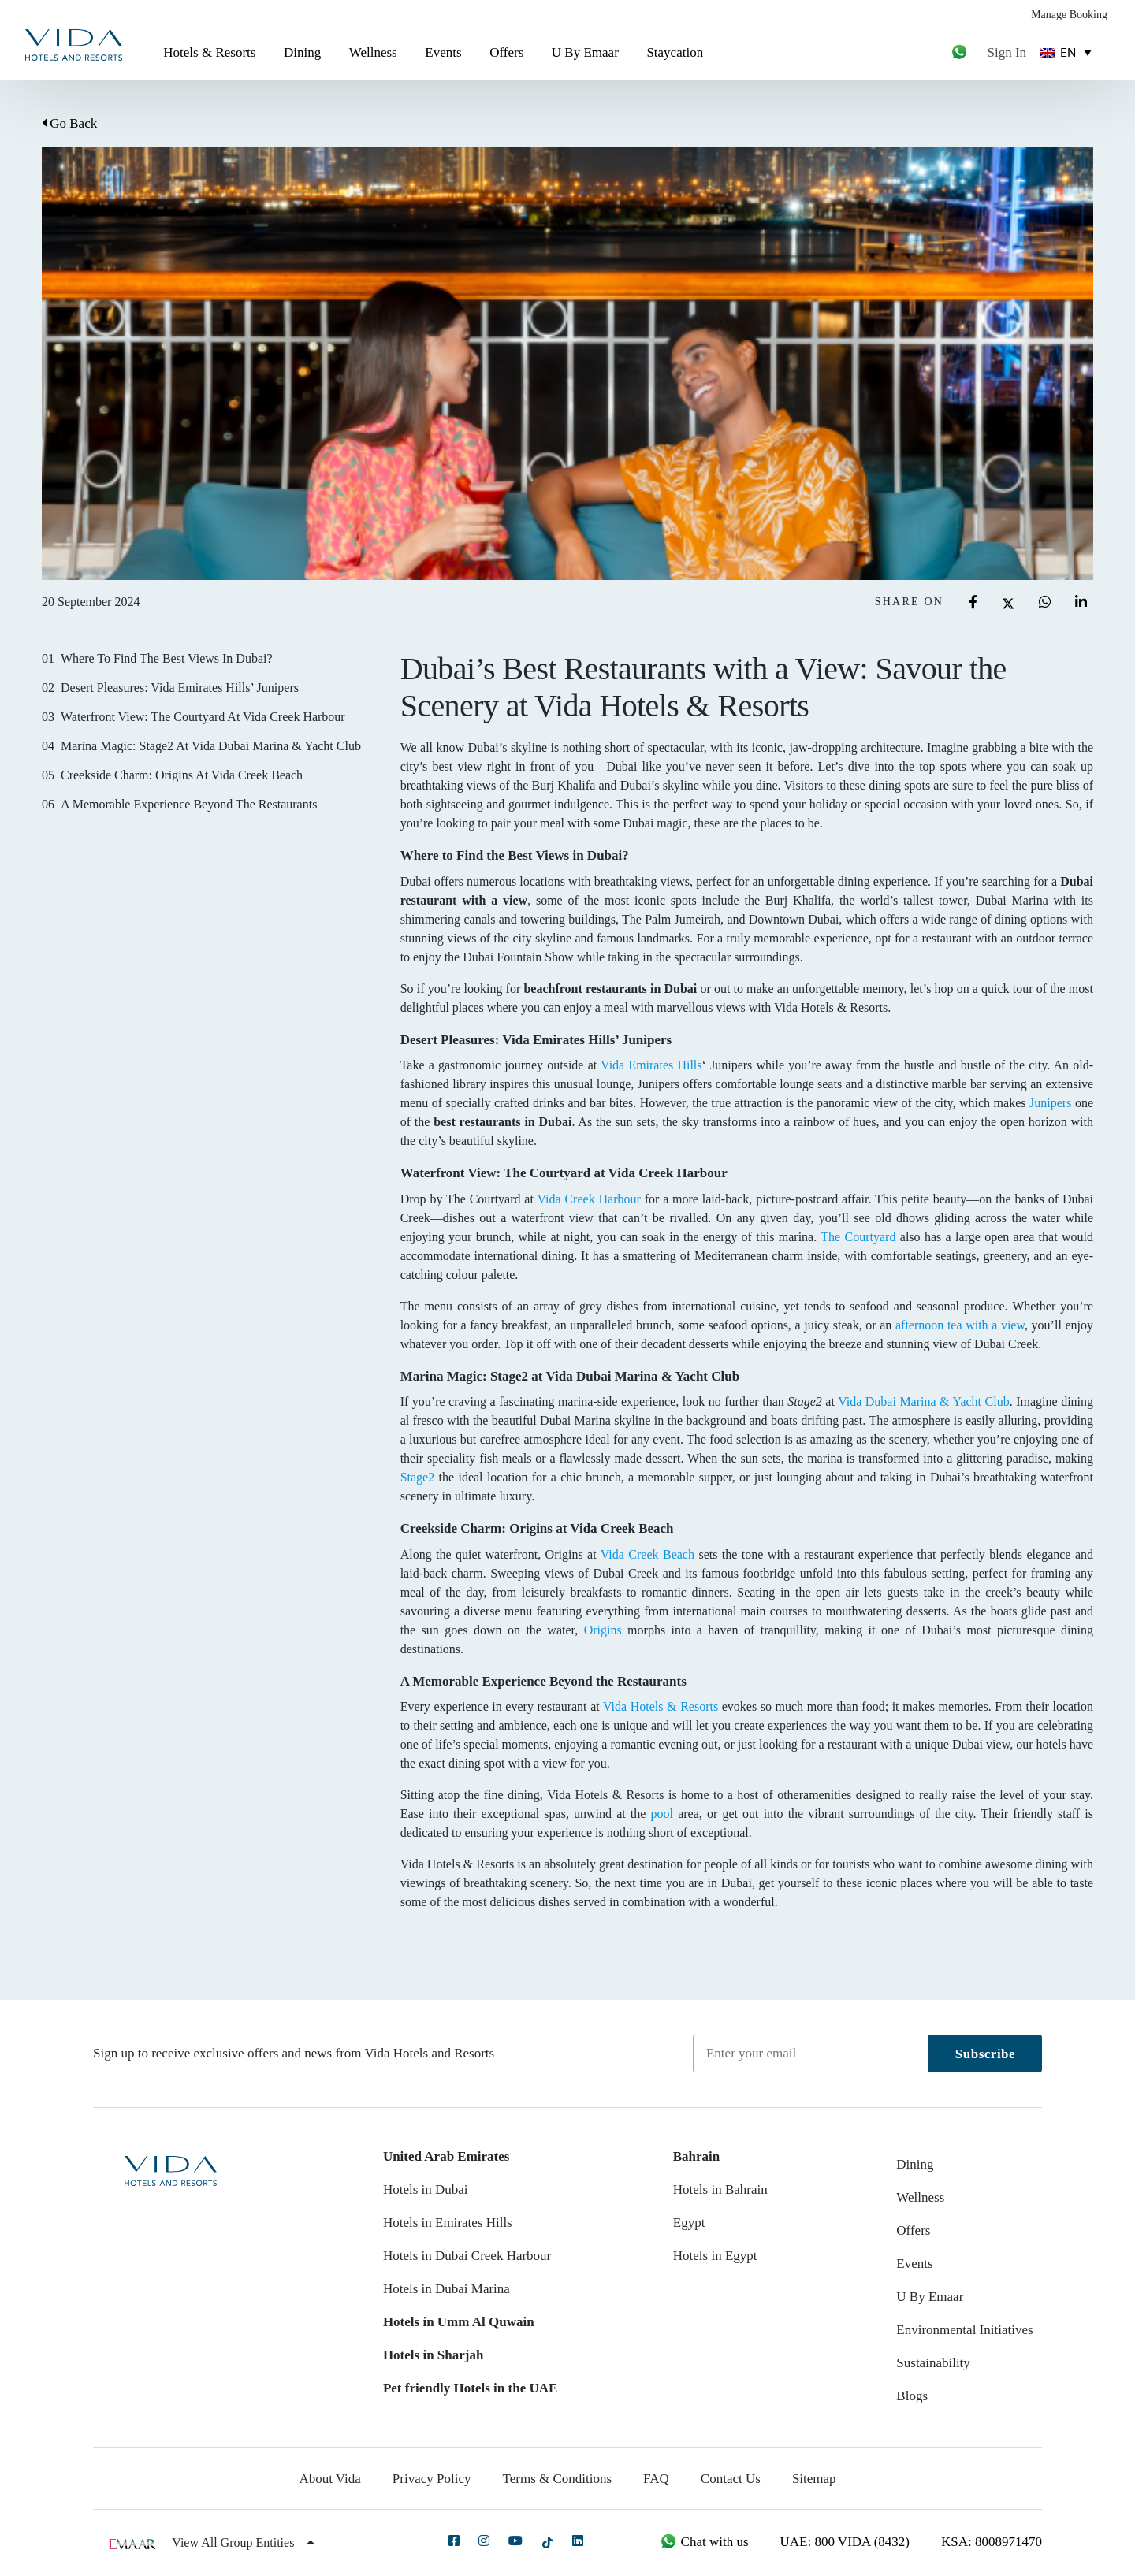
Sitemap (814, 2478)
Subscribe (985, 2053)
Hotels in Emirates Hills (447, 2222)
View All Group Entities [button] (243, 2542)
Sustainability (933, 2362)
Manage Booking (1069, 14)
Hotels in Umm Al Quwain (458, 2321)
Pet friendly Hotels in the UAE (470, 2388)
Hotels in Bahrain (720, 2189)
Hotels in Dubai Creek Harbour (467, 2255)
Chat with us (704, 2541)
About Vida (329, 2478)
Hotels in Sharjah (433, 2354)
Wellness (373, 52)
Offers (506, 52)
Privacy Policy (432, 2478)
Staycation (674, 52)
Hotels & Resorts (209, 52)
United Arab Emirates (446, 2156)
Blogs (912, 2395)
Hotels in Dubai (425, 2189)
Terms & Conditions (557, 2478)
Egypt (689, 2222)
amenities (827, 1794)
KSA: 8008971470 (991, 2541)
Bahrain (696, 2156)
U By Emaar (585, 52)
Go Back (69, 123)
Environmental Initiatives (964, 2329)
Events (443, 52)
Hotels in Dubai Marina (446, 2288)
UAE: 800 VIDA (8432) (845, 2541)
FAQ (656, 2478)
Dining (302, 52)
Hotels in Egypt (715, 2255)
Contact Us (731, 2478)
